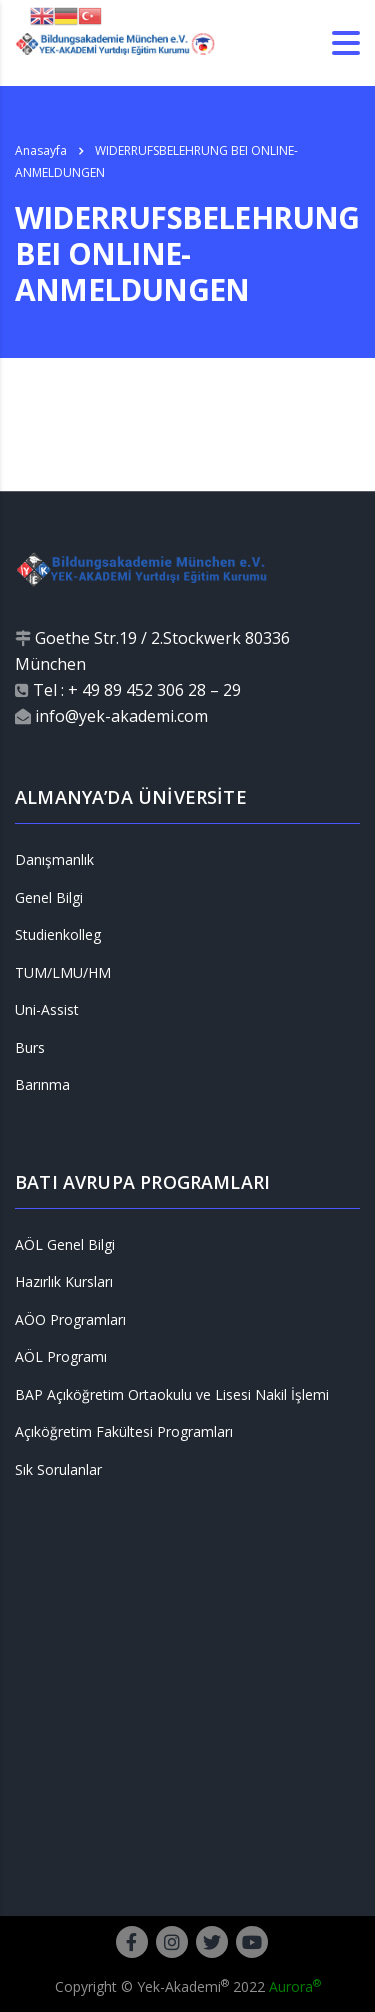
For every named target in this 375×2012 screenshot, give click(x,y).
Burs (30, 1048)
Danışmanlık (54, 860)
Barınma (42, 1085)
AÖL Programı (61, 1357)
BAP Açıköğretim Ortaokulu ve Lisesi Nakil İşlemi (172, 1395)
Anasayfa (41, 150)
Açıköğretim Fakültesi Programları (124, 1432)
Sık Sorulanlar (58, 1470)
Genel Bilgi (49, 898)
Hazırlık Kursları (64, 1282)
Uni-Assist (47, 1010)
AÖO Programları (70, 1320)
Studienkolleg (58, 935)
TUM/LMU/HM (63, 973)
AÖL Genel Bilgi (65, 1245)
